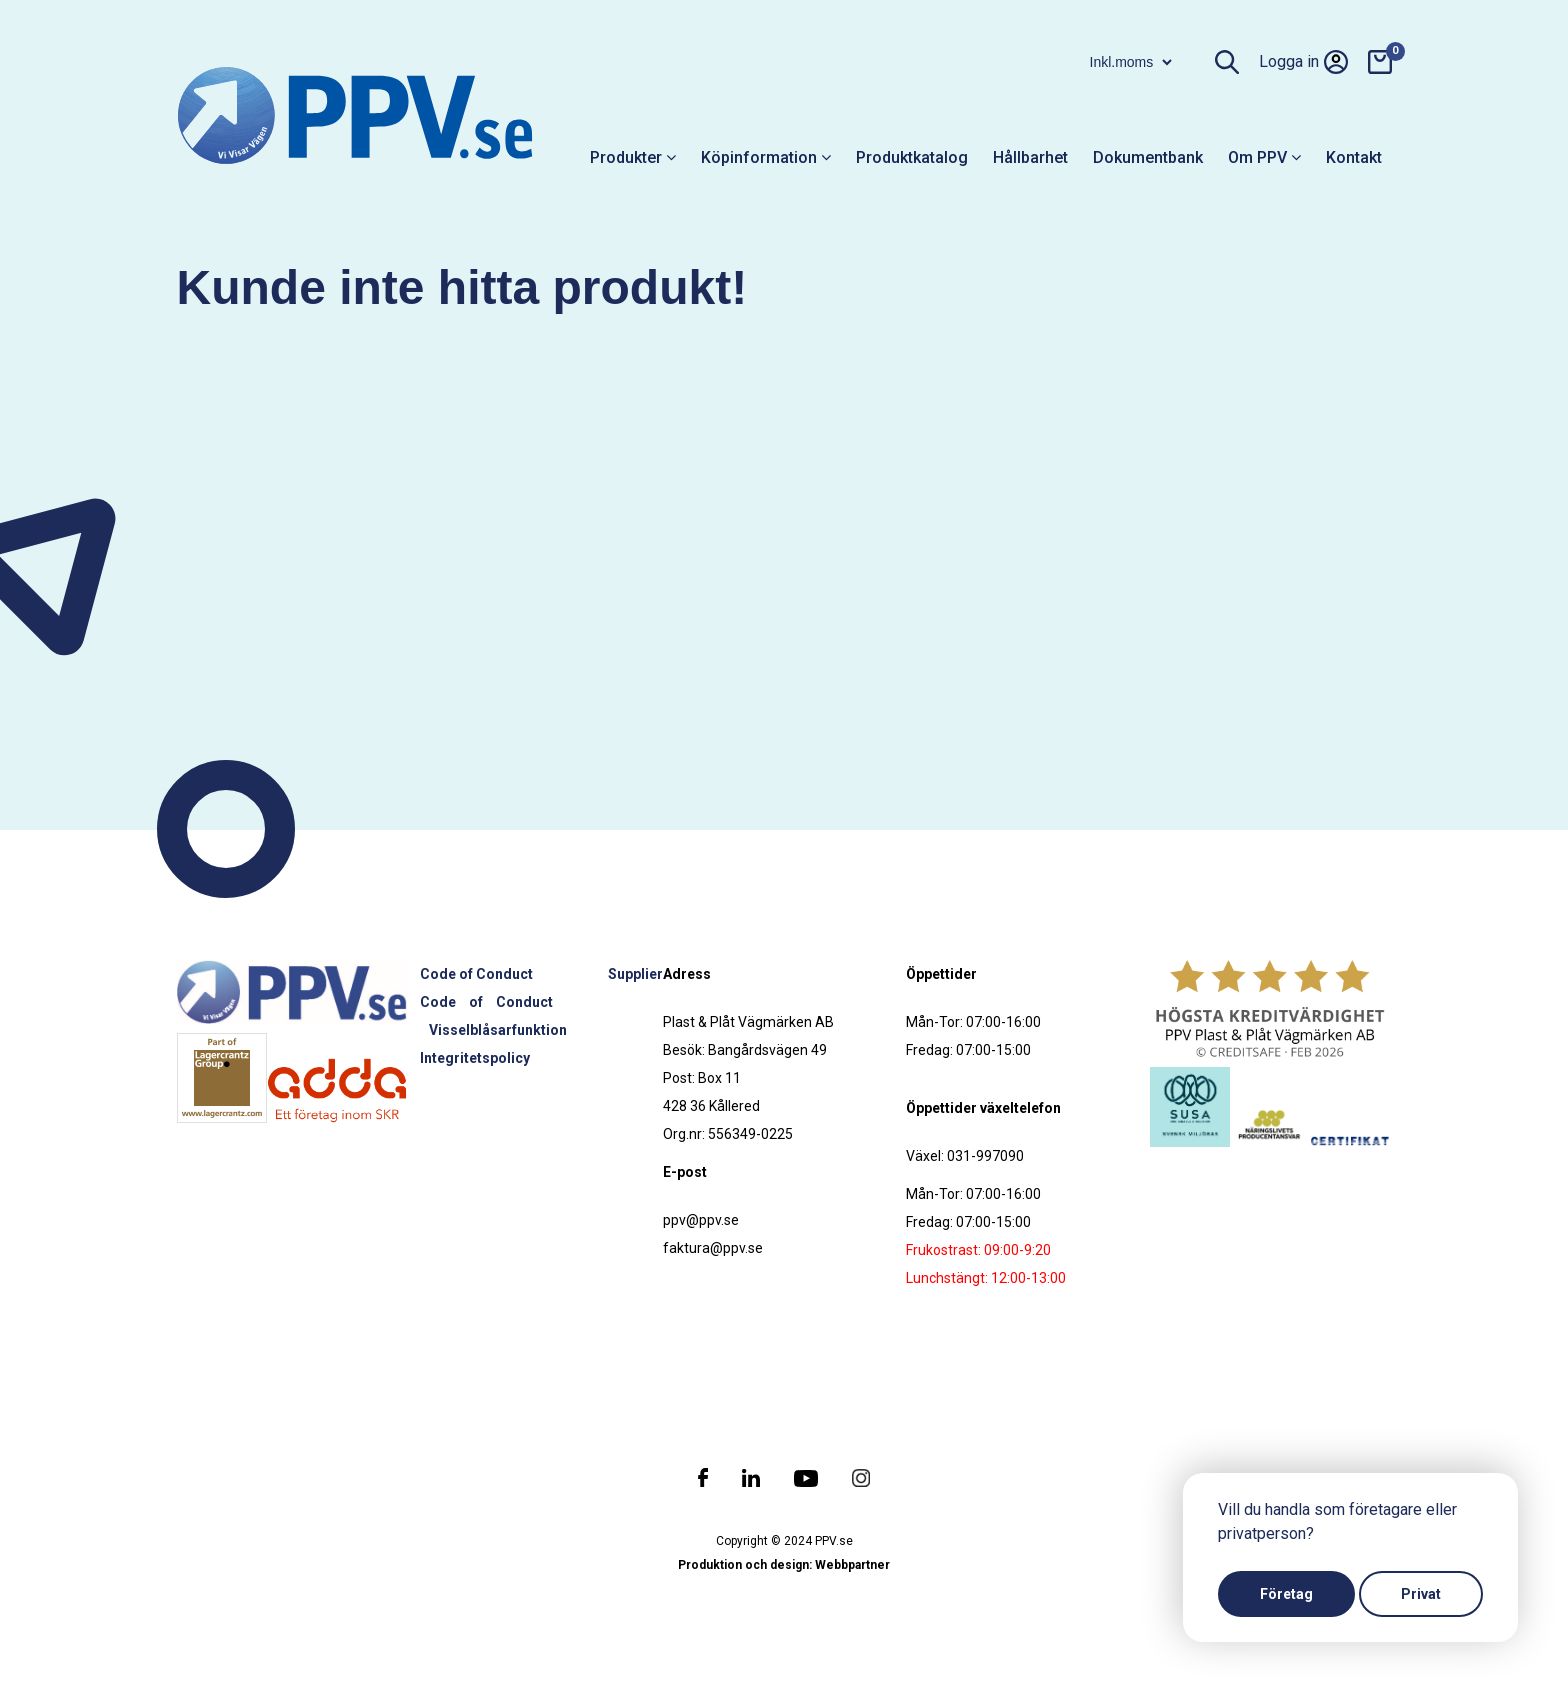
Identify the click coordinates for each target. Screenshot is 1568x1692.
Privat (1421, 1594)
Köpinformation (766, 157)
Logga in (1303, 62)
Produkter (633, 157)
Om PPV (1264, 157)
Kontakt (1354, 157)
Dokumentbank (1148, 157)
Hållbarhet (1030, 157)
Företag (1286, 1594)
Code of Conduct (476, 974)
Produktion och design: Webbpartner (784, 1565)
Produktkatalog (912, 157)
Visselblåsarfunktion (498, 1030)
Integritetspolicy (475, 1058)
